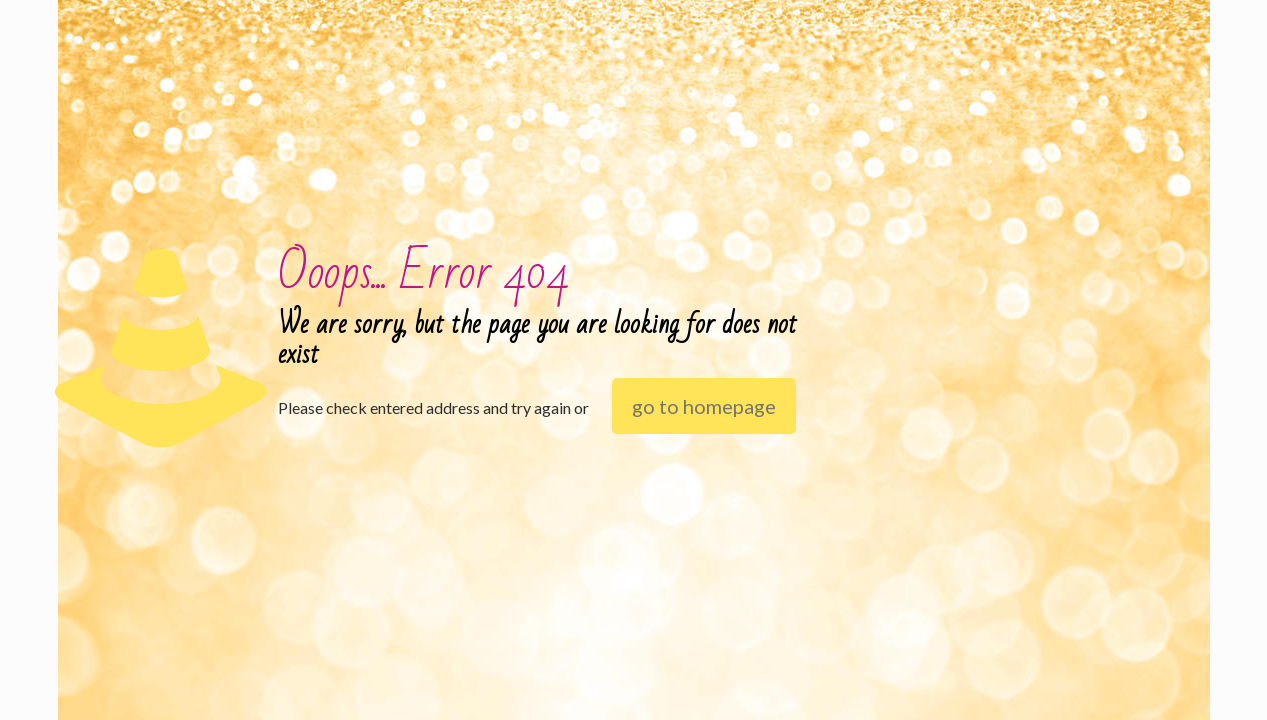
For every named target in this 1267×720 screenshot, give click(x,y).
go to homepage (704, 406)
